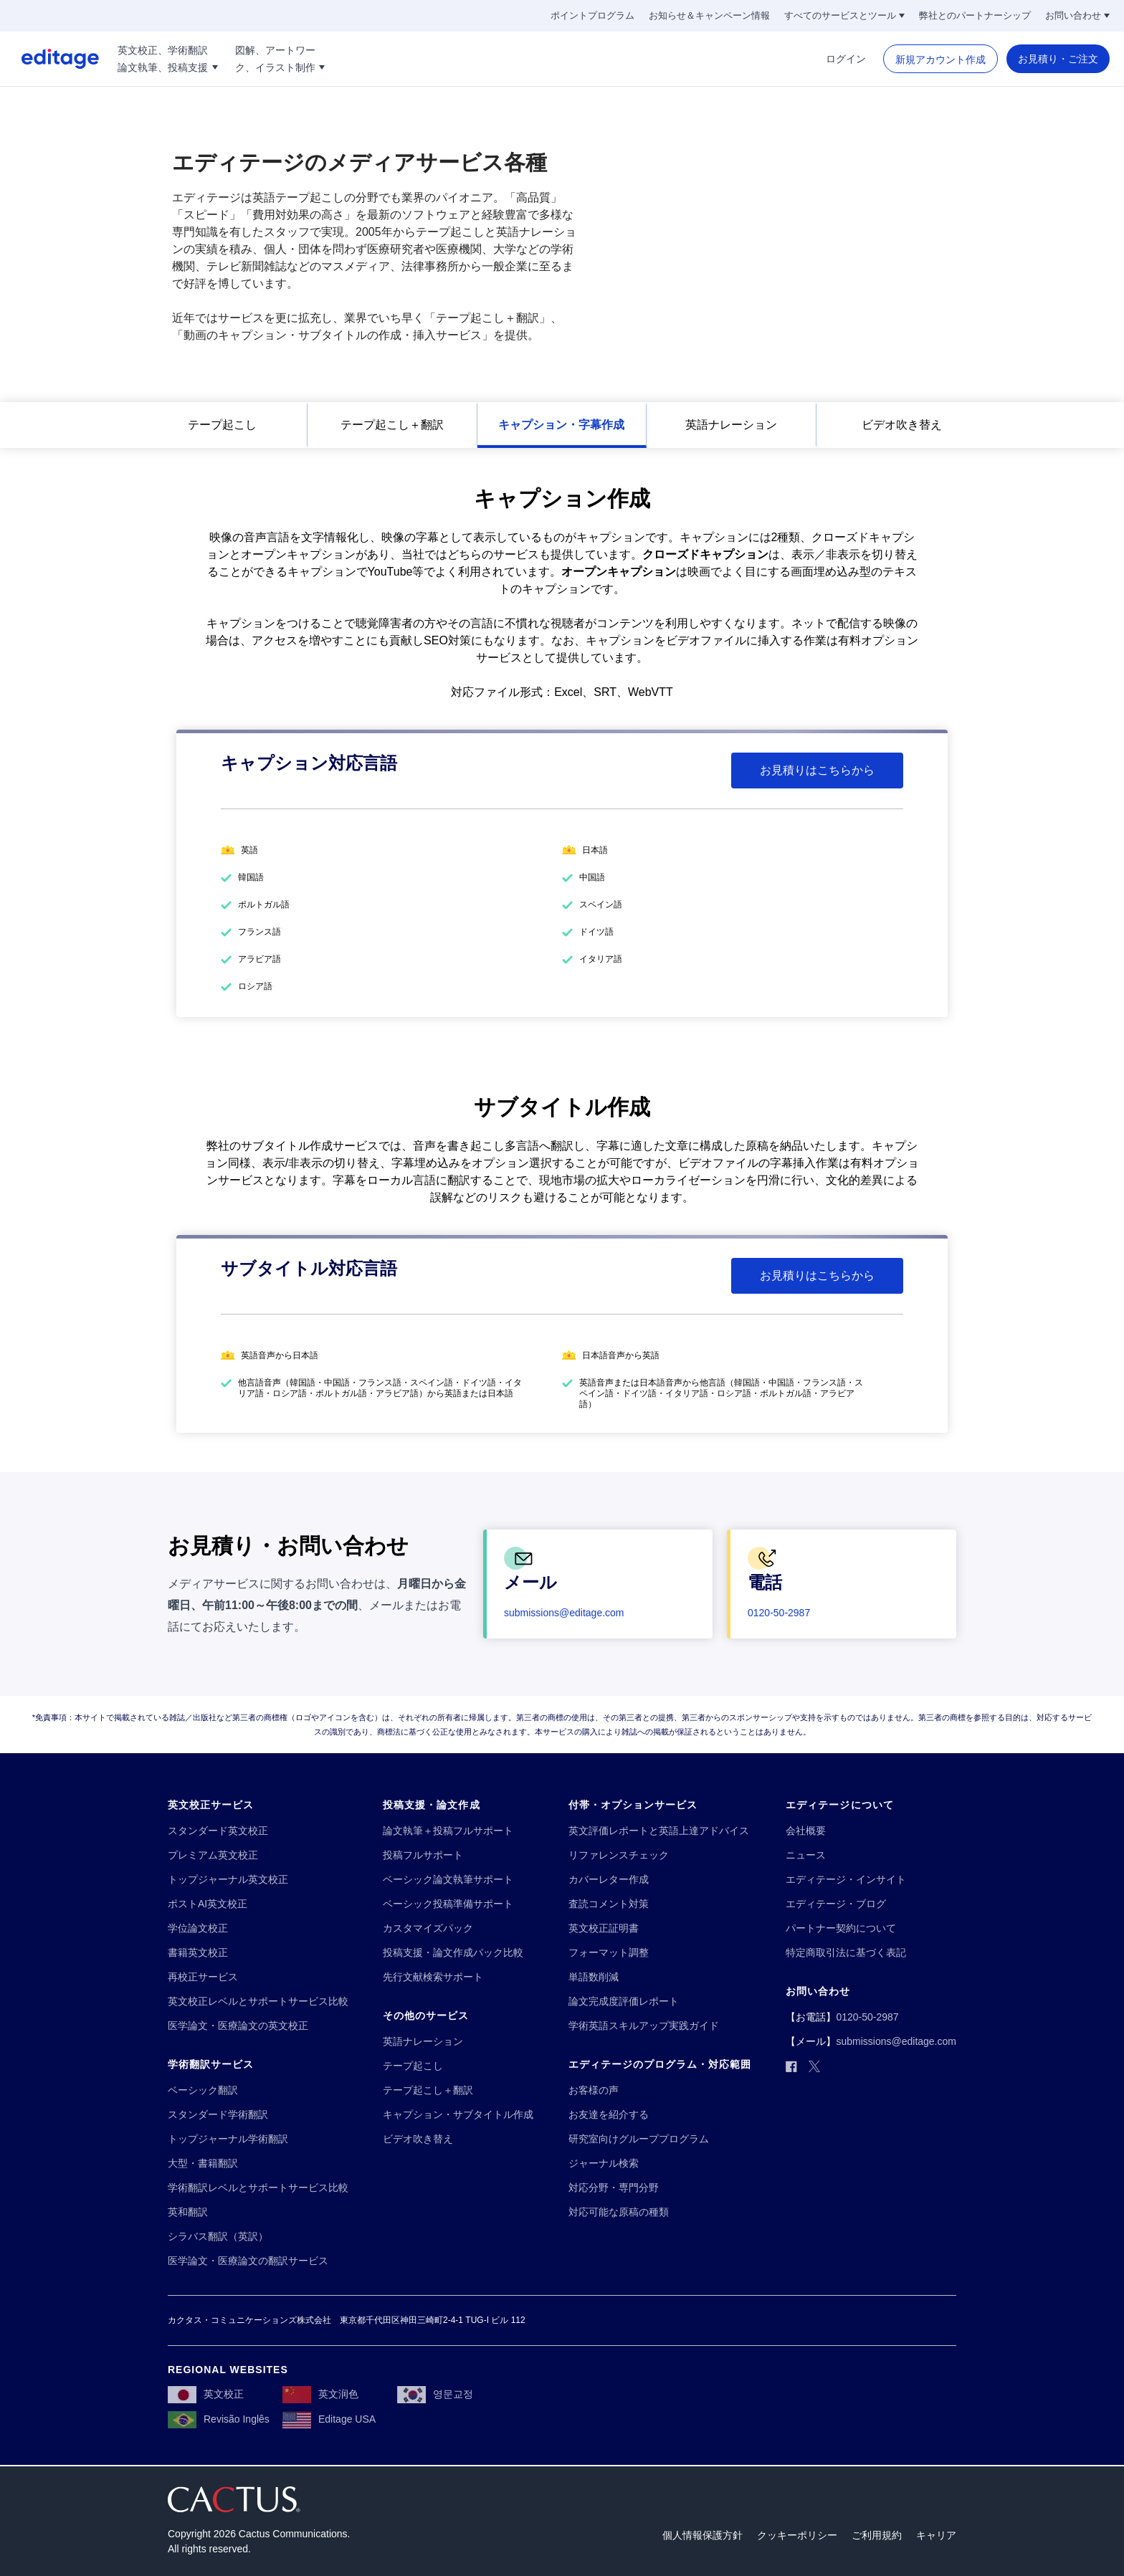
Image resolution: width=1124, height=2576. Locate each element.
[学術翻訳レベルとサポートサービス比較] (258, 2187)
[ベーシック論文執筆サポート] (448, 1879)
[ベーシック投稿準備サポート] (448, 1904)
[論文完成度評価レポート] (623, 2001)
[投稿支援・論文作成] (431, 1805)
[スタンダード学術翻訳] (218, 2114)
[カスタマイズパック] (428, 1928)
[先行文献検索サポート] (433, 1977)
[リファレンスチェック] (618, 1855)
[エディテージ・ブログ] (836, 1904)
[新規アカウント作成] (940, 59)
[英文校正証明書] (603, 1928)
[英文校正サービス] (211, 1805)
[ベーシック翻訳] (203, 2090)
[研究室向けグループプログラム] (638, 2139)
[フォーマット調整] (608, 1952)
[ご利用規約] (877, 2534)
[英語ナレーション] (731, 425)
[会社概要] (806, 1830)
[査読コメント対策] (608, 1904)
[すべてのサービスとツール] (844, 15)
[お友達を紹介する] (608, 2114)
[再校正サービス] (203, 1977)
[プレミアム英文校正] (213, 1855)
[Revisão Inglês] (219, 2419)
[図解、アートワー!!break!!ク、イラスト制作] (280, 59)
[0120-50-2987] (779, 1612)
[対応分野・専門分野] (613, 2187)
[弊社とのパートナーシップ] (975, 15)
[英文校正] (206, 2394)
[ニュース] (806, 1855)
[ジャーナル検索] (603, 2163)
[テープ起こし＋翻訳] (392, 425)
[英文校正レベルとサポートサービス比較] (258, 2001)
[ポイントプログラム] (592, 15)
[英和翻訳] (188, 2212)
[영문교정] (435, 2394)
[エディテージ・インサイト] (846, 1879)
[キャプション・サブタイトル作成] (458, 2114)
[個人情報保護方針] (702, 2534)
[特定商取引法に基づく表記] (846, 1952)
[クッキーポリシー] (797, 2534)
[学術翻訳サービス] (211, 2064)
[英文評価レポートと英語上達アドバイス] (658, 1830)
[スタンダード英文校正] (218, 1830)
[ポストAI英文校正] (207, 1904)
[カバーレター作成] (608, 1879)
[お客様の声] (593, 2090)
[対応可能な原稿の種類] (618, 2212)
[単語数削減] (593, 1977)
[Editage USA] (329, 2419)
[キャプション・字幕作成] (562, 425)
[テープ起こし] (222, 425)
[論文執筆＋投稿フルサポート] (448, 1830)
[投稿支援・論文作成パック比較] (453, 1952)
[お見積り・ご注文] (1058, 58)
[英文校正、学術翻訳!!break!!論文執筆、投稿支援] (168, 59)
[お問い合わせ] (1077, 15)
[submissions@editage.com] (564, 1612)
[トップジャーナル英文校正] (228, 1879)
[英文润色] (320, 2394)
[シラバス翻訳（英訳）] (218, 2236)
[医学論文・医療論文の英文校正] (238, 2025)
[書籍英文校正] (198, 1952)
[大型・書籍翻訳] (203, 2163)
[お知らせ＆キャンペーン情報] (709, 15)
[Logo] (49, 59)
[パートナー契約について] (841, 1928)
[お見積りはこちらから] (817, 770)
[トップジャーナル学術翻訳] (228, 2139)
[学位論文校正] (198, 1928)
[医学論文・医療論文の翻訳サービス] (248, 2261)
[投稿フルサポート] (423, 1855)
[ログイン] (846, 58)
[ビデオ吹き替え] (901, 425)
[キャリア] (936, 2534)
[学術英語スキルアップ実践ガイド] (643, 2025)
